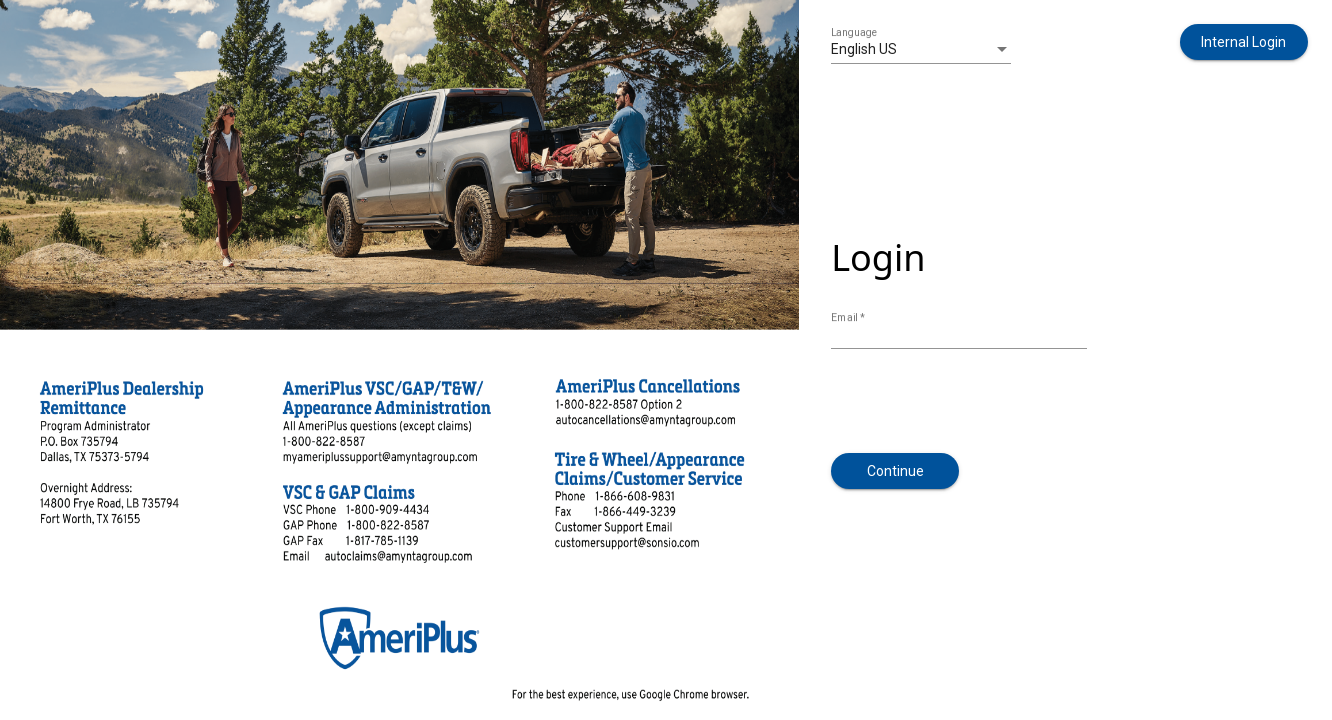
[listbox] (921, 50)
